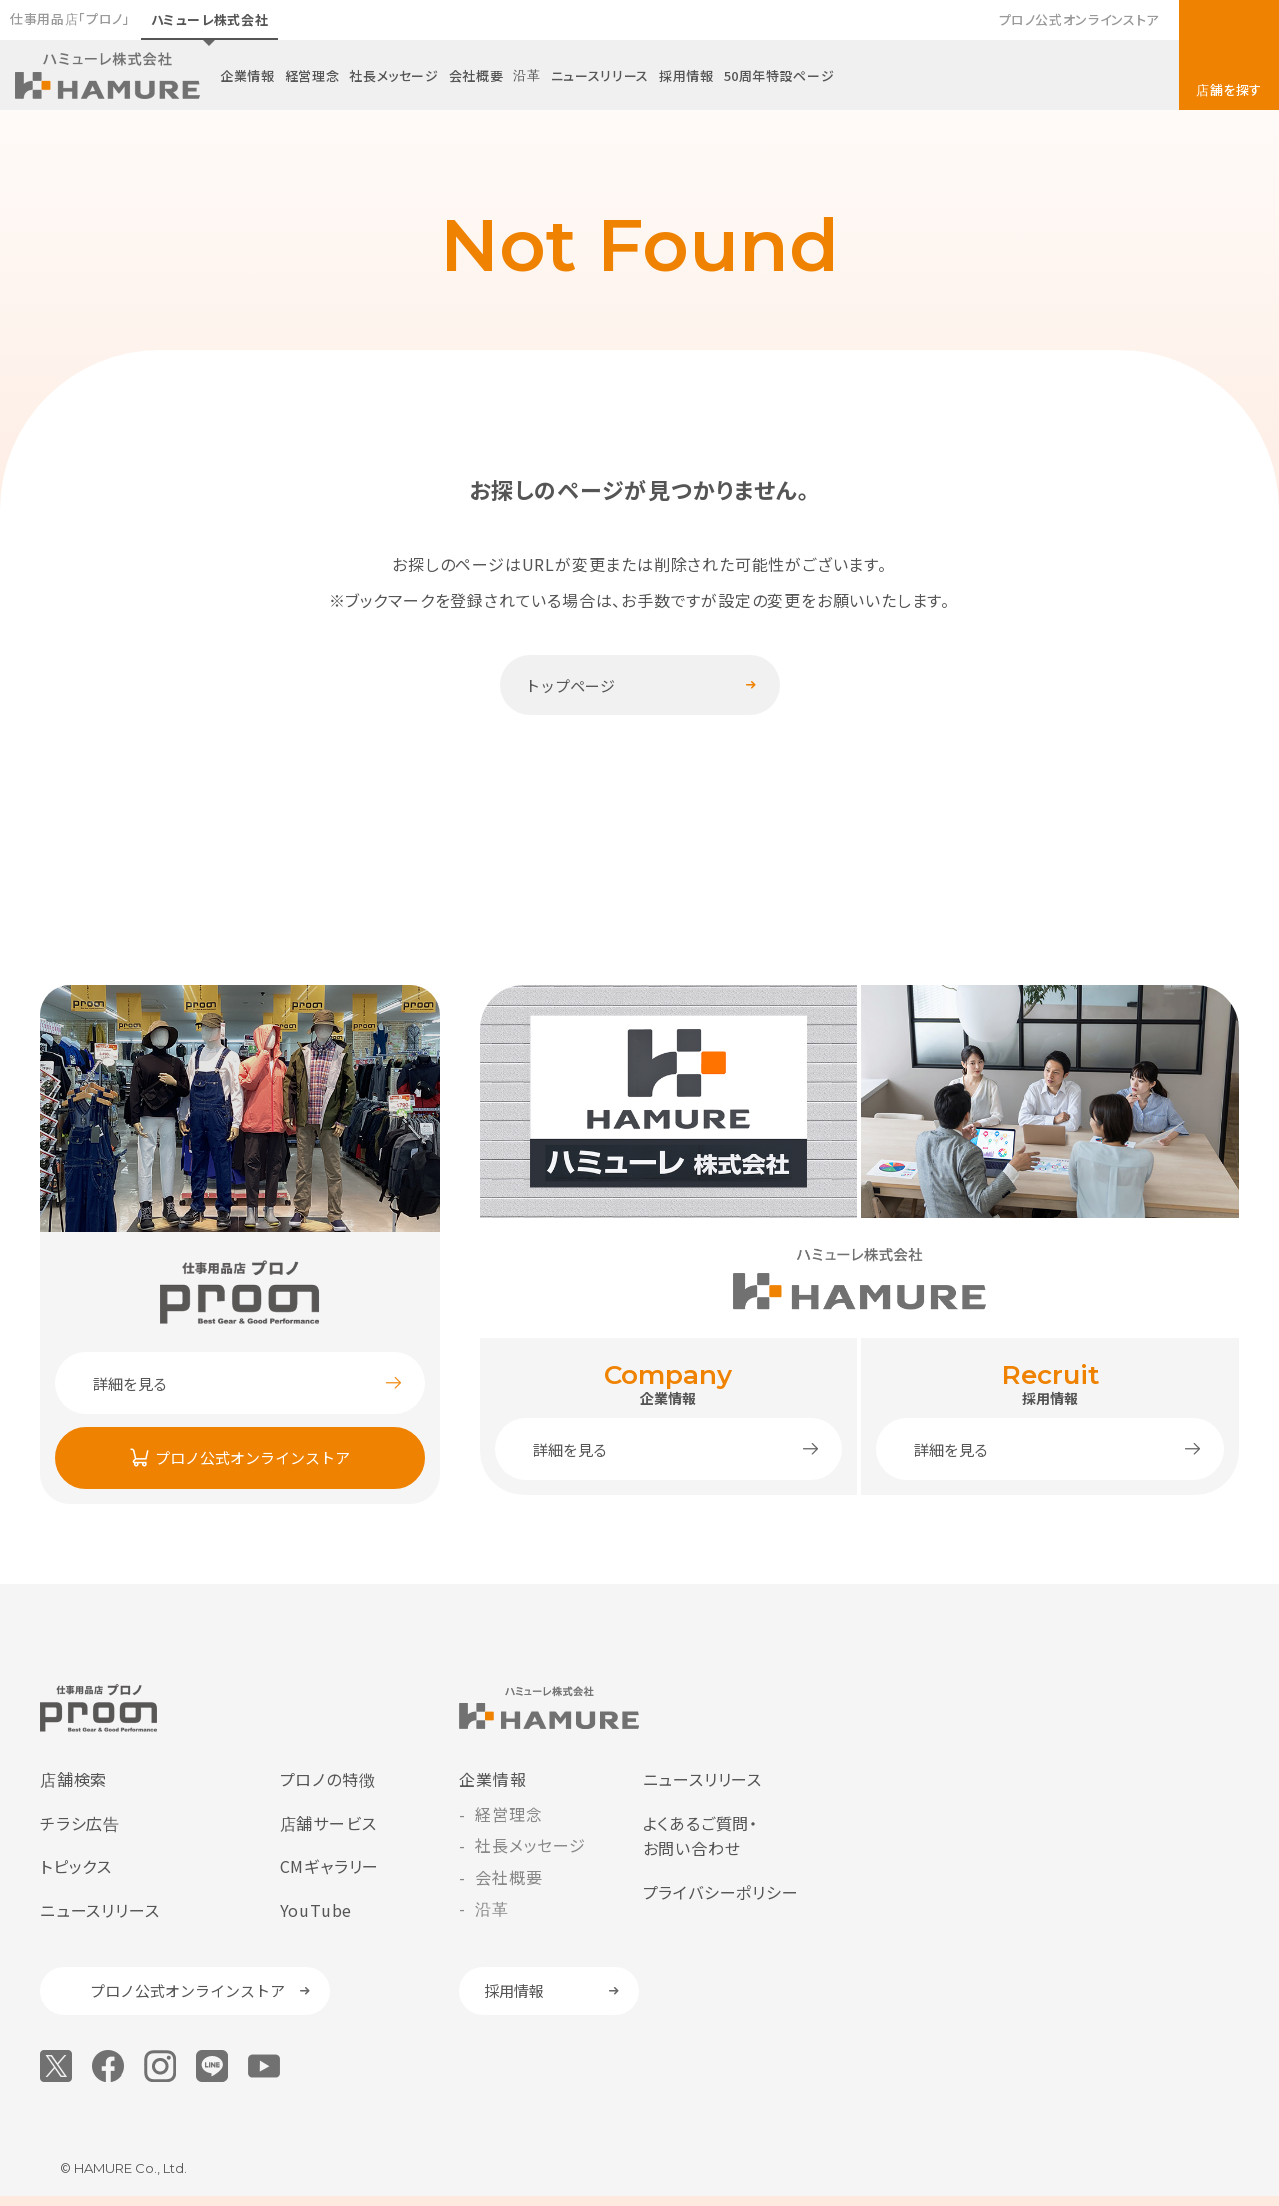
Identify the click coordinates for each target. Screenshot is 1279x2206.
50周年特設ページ (779, 75)
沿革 (526, 74)
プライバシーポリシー (721, 1892)
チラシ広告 (80, 1823)
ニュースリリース (600, 75)
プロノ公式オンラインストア (1079, 19)
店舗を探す (1229, 89)
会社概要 (476, 75)
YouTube (316, 1910)
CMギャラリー (330, 1866)
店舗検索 (73, 1779)
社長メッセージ (394, 75)
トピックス (76, 1866)
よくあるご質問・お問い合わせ (700, 1836)
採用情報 (686, 75)
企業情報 (247, 75)
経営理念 (312, 75)
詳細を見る (130, 1383)
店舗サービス (328, 1823)
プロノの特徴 (328, 1779)
